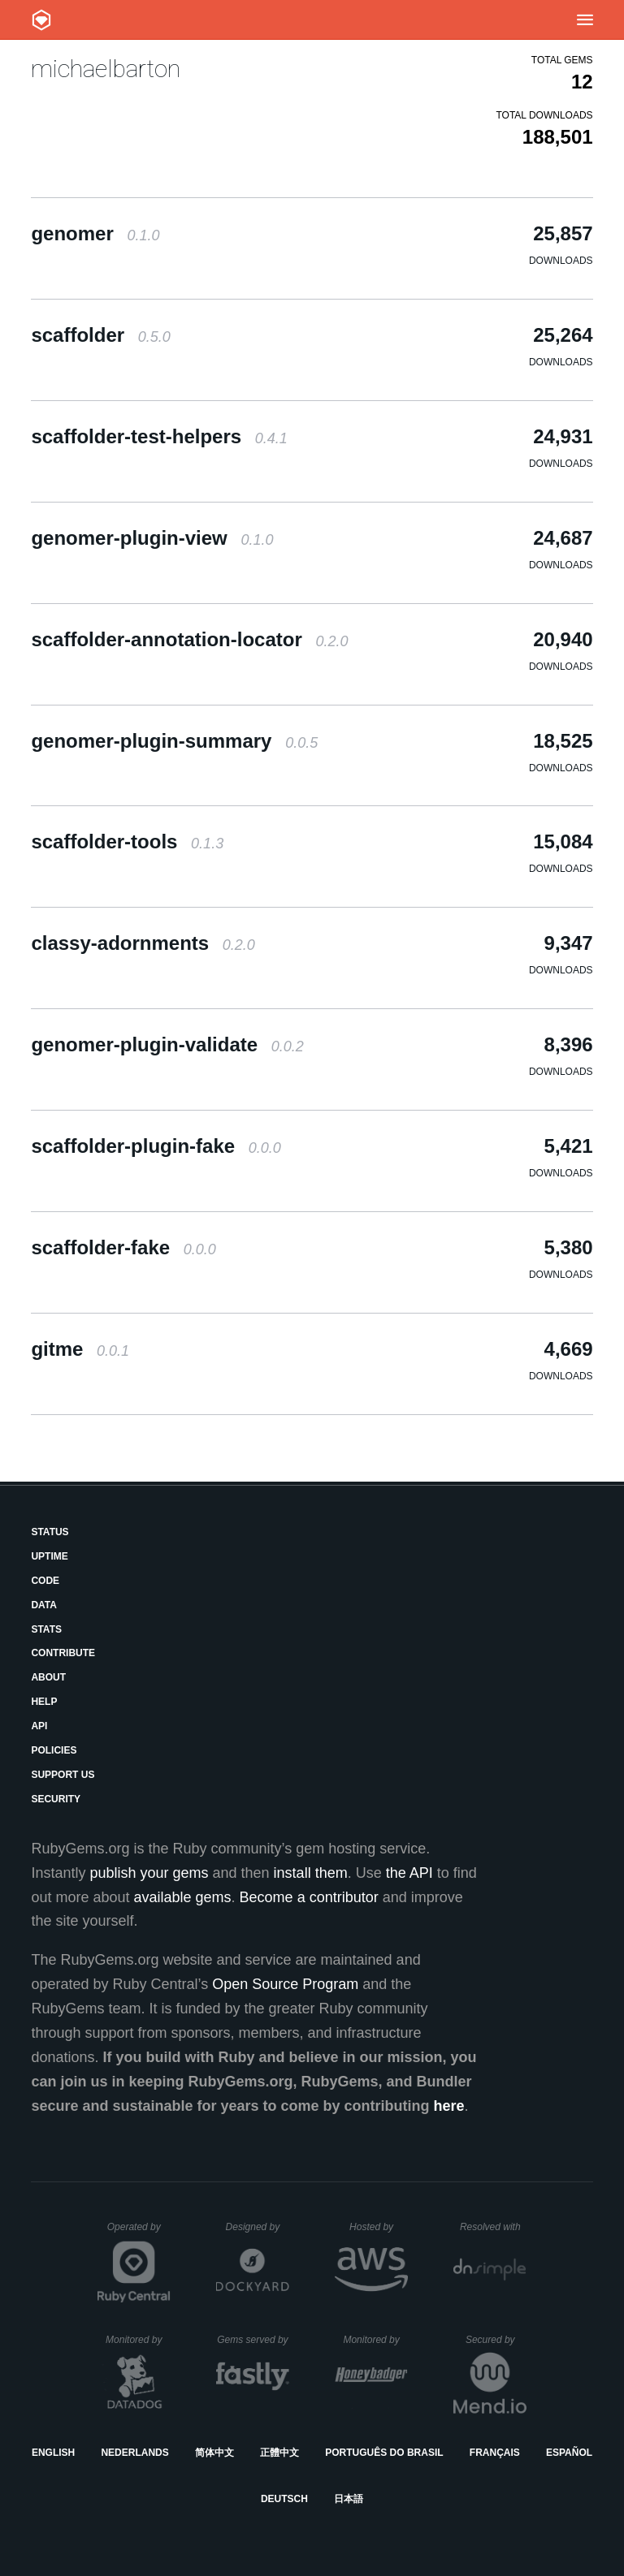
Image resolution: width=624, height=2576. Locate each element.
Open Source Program (285, 1984)
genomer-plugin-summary (174, 741)
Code (45, 1580)
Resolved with (493, 2227)
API (39, 1726)
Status (49, 1532)
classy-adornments (142, 943)
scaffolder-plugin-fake (155, 1146)
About (48, 1677)
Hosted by (378, 2227)
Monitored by (138, 2339)
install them (311, 1873)
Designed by (257, 2227)
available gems (183, 1897)
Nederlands (134, 2452)
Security (55, 1799)
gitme (80, 1349)
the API (409, 1873)
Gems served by (253, 2339)
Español (569, 2452)
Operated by (139, 2232)
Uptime (49, 1556)
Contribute (63, 1653)
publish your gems (148, 1873)
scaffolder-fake (123, 1247)
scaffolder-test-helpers (159, 436)
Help (44, 1701)
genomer (95, 233)
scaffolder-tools (127, 841)
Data (44, 1605)
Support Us (62, 1774)
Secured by (496, 2339)
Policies (53, 1750)
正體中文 (279, 2452)
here (449, 2106)
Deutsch (284, 2499)
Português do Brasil (384, 2452)
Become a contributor (309, 1897)
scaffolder (100, 335)
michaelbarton (105, 68)
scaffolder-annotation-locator (189, 639)
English (53, 2452)
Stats (46, 1629)
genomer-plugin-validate (167, 1044)
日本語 (348, 2499)
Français (495, 2452)
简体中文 (214, 2452)
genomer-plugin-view (152, 538)
